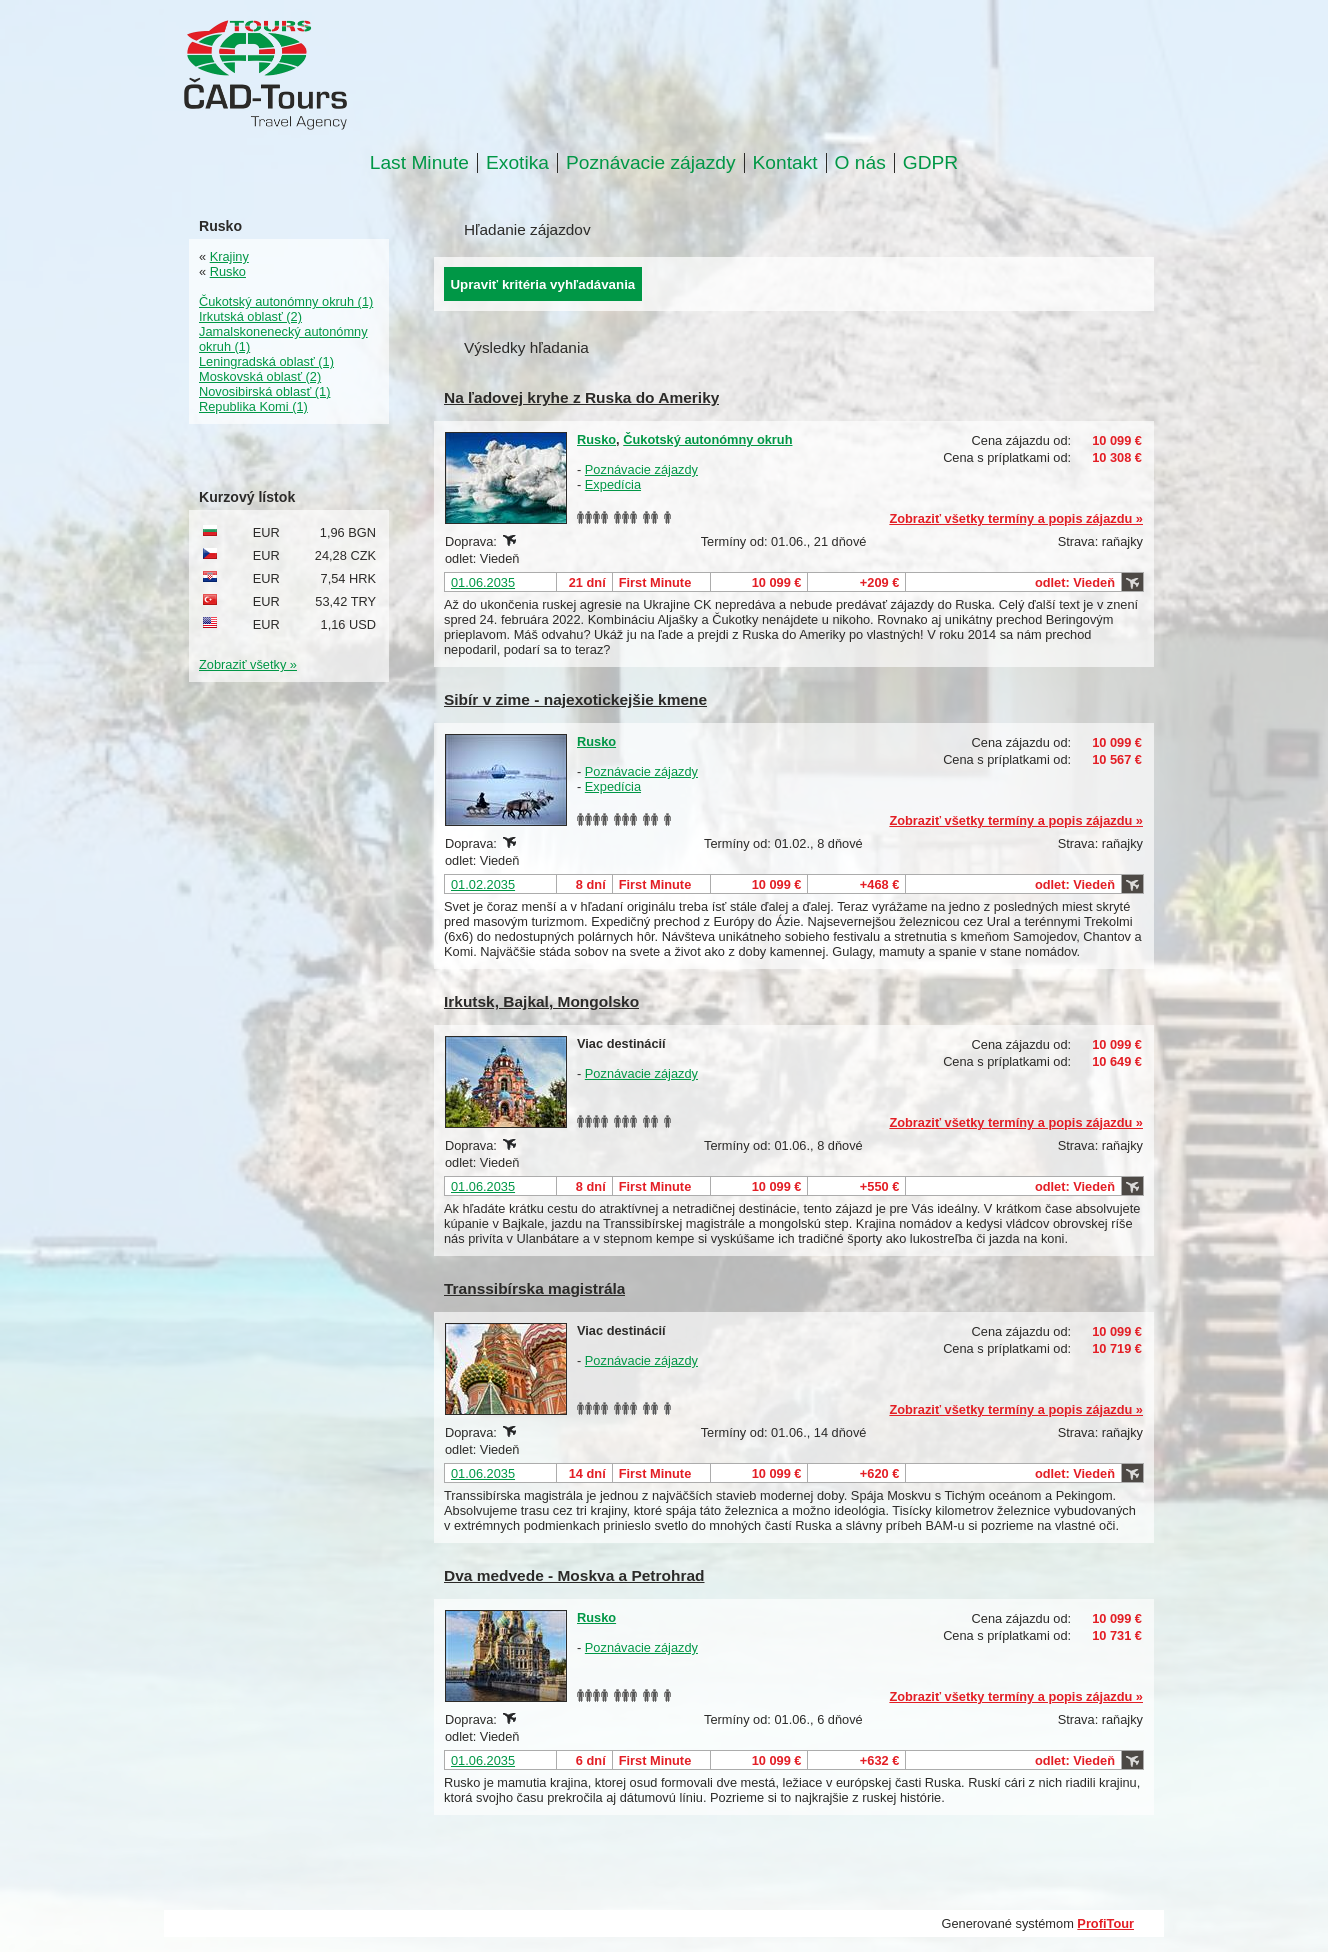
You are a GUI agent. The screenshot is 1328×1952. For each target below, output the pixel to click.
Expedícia (613, 484)
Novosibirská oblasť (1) (264, 391)
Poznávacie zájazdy (651, 163)
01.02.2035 (483, 884)
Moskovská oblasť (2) (260, 376)
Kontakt (785, 163)
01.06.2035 (483, 582)
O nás (860, 163)
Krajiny (229, 256)
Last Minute (419, 163)
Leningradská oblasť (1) (266, 361)
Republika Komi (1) (253, 406)
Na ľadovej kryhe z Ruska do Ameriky (581, 397)
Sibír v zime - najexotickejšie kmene (575, 699)
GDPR (930, 163)
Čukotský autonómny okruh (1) (286, 301)
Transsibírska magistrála (534, 1288)
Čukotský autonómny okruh (707, 439)
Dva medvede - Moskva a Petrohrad (574, 1575)
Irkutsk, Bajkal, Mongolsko (541, 1001)
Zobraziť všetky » (248, 664)
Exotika (517, 163)
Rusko (596, 439)
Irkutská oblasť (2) (250, 316)
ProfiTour (1105, 1923)
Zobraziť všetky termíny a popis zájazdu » (1016, 518)
